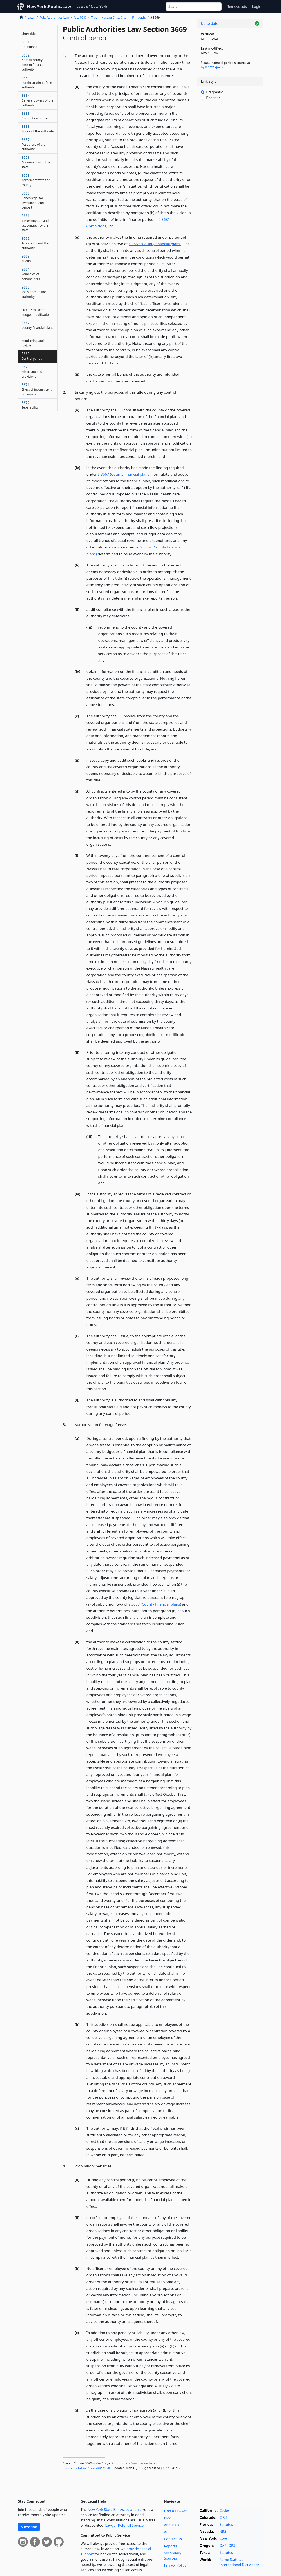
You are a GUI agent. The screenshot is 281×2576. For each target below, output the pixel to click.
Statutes (226, 2524)
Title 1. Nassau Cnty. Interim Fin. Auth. (118, 17)
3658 (36, 162)
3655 (36, 115)
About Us (171, 2524)
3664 (31, 274)
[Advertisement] (230, 176)
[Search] (194, 6)
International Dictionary (239, 2564)
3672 (30, 404)
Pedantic (213, 97)
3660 (33, 200)
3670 (32, 371)
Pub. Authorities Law (54, 17)
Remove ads (237, 6)
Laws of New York (91, 6)
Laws (31, 17)
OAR (222, 2545)
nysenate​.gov (210, 67)
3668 (33, 341)
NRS (222, 2531)
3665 (34, 292)
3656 (38, 128)
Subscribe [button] (29, 2526)
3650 (29, 31)
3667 (37, 325)
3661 (35, 222)
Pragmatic (214, 92)
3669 (32, 356)
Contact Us (173, 2539)
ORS (231, 2545)
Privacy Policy (175, 2565)
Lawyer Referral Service (124, 2525)
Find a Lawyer (175, 2510)
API (166, 2532)
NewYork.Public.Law (49, 6)
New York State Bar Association (113, 2509)
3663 (26, 258)
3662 (35, 243)
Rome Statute (230, 2559)
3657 (33, 144)
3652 (32, 62)
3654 (37, 100)
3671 (37, 389)
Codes (224, 2510)
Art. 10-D (80, 17)
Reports (170, 2546)
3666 (36, 310)
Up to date (209, 23)
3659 (36, 180)
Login (256, 6)
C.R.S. (224, 2517)
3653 (37, 82)
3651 (29, 44)
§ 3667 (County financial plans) (155, 243)
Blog (167, 2517)
